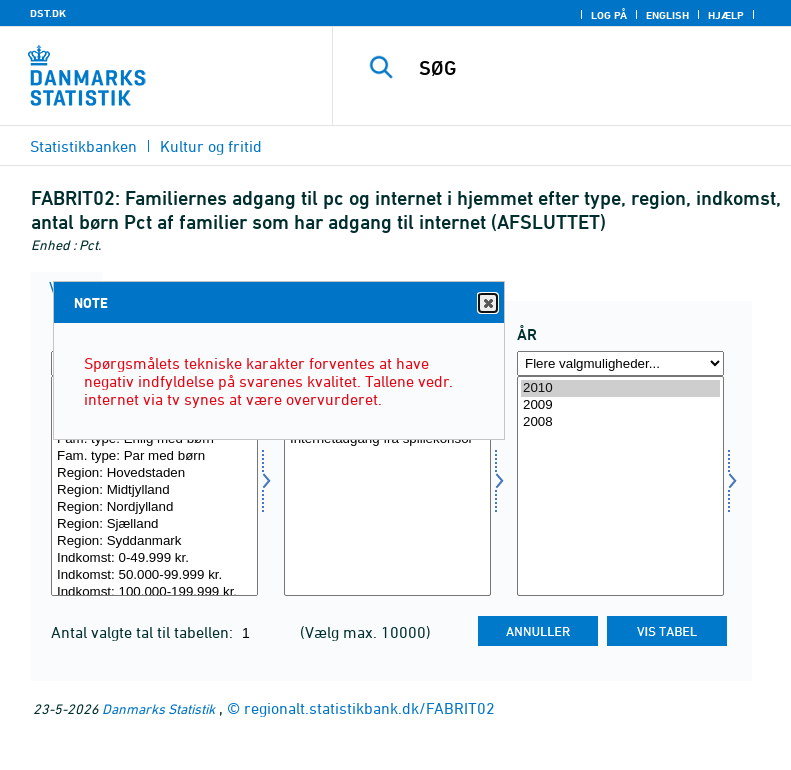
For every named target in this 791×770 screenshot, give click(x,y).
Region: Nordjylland (154, 507)
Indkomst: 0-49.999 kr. (154, 558)
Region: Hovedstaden (154, 473)
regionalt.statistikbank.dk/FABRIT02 (369, 708)
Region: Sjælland (154, 524)
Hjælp (726, 15)
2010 (620, 388)
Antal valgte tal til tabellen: (144, 632)
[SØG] (592, 68)
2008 (620, 422)
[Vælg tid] (620, 486)
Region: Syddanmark (154, 541)
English (667, 15)
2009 (620, 405)
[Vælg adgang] (387, 486)
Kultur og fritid (211, 146)
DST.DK (48, 13)
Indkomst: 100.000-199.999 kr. (154, 592)
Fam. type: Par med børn (154, 456)
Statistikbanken (83, 146)
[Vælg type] (154, 486)
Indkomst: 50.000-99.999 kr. (154, 575)
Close (487, 303)
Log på (609, 15)
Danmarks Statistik (158, 708)
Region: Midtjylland (154, 490)
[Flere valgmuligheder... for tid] (620, 363)
